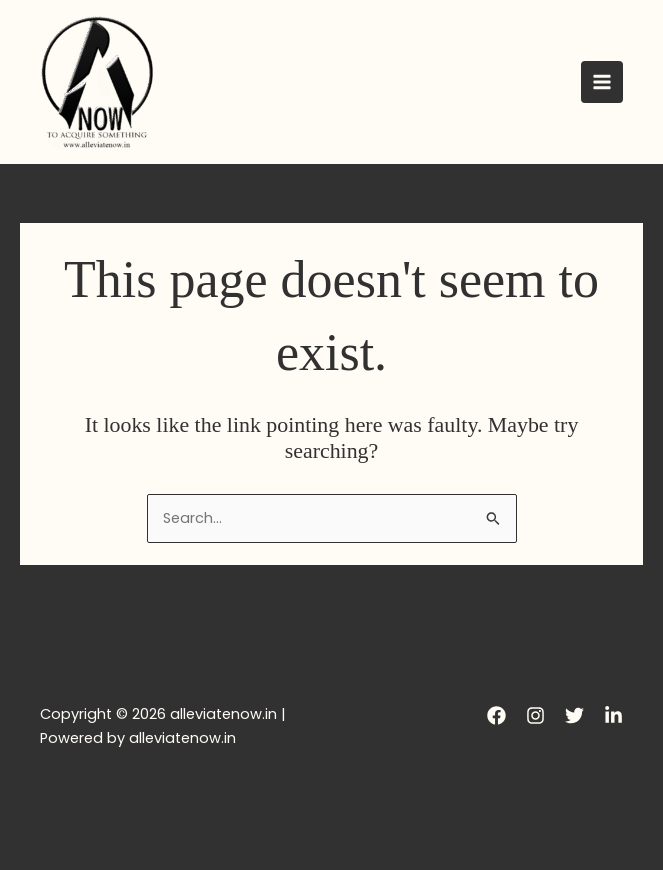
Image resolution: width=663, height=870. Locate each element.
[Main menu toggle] (602, 82)
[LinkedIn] (613, 715)
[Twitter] (574, 715)
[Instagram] (535, 715)
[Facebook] (496, 715)
